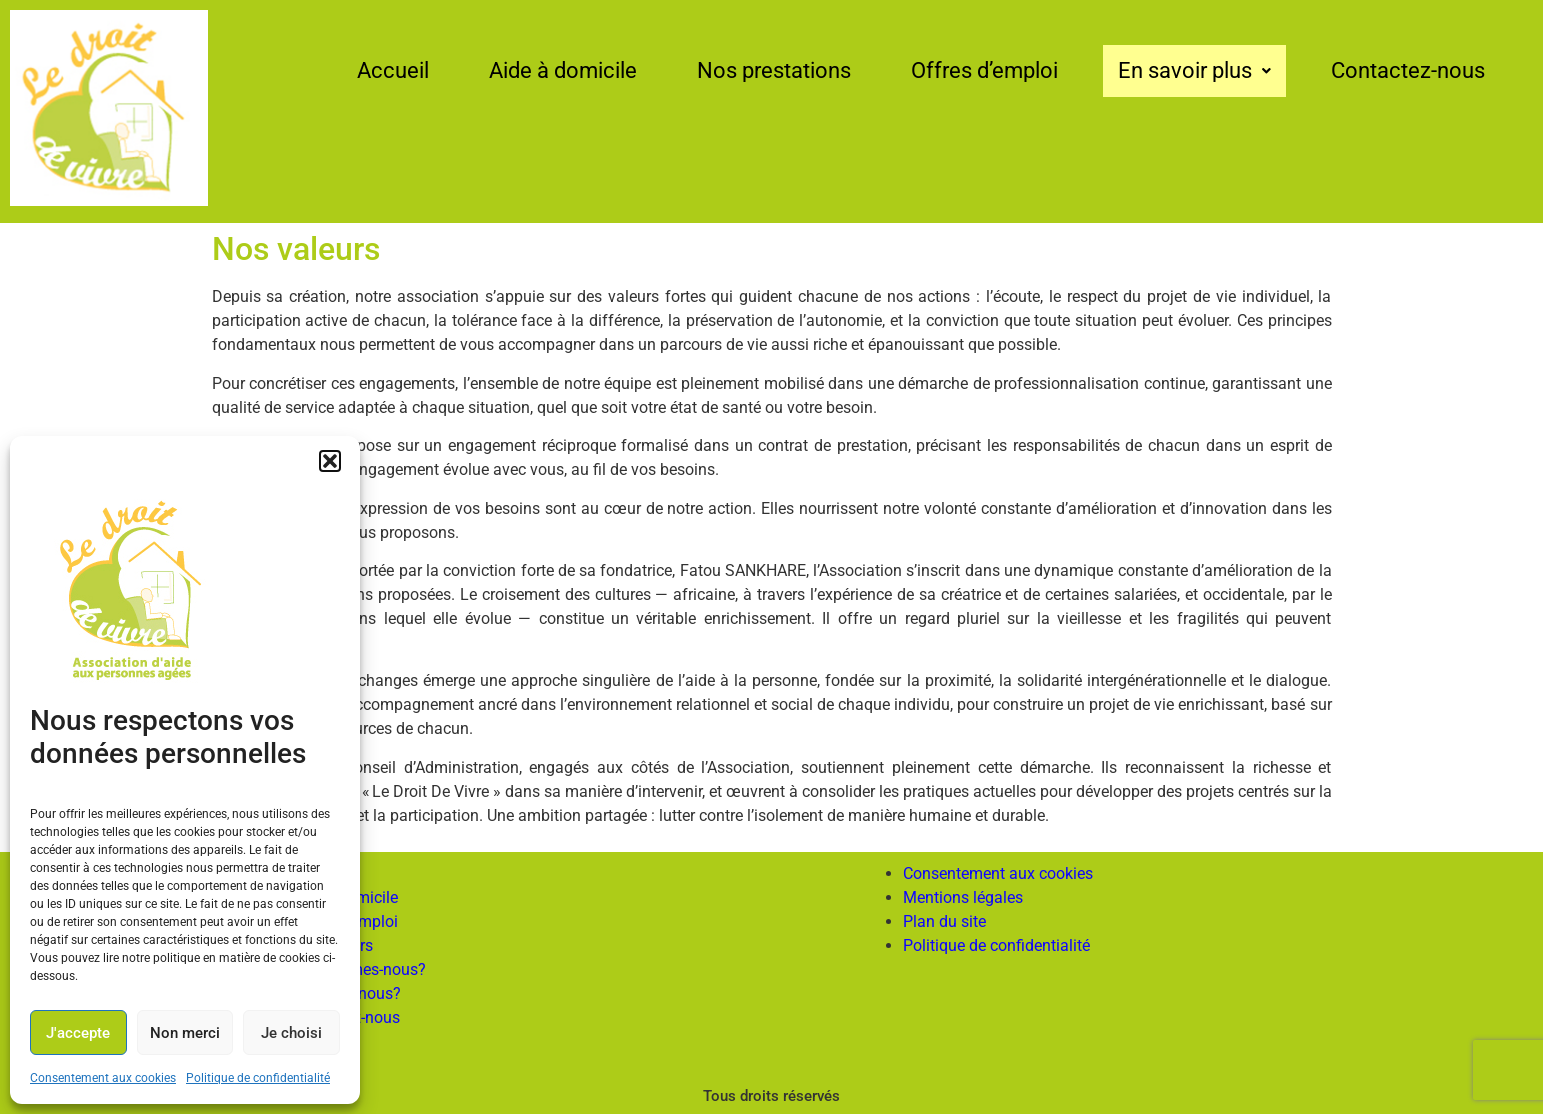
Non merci (185, 1033)
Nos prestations (774, 70)
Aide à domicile (563, 70)
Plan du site (944, 921)
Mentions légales (963, 897)
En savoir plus (1194, 70)
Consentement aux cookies (103, 1078)
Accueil (393, 70)
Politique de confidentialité (258, 1078)
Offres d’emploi (984, 70)
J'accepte (78, 1033)
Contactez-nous (1408, 70)
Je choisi (291, 1033)
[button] (330, 461)
